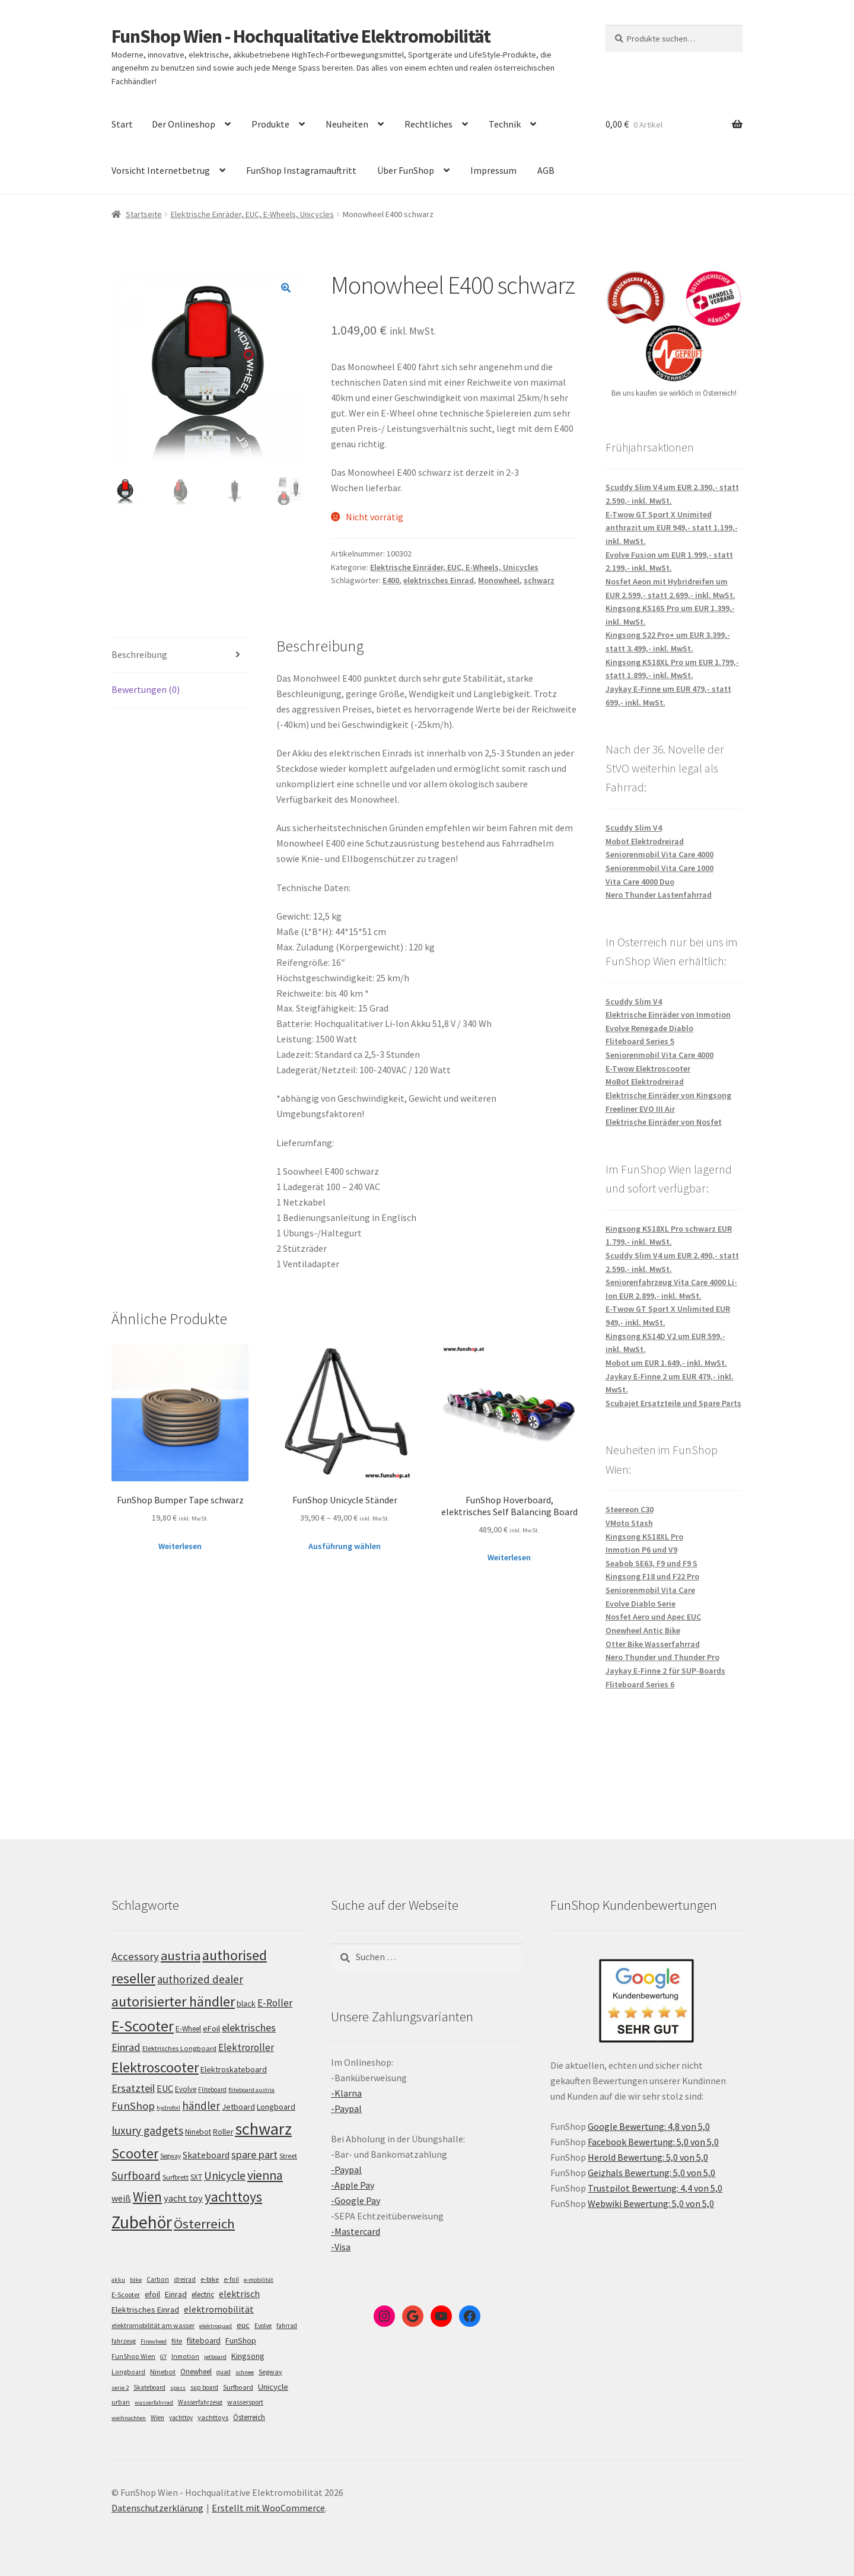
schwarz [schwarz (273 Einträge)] (263, 2128)
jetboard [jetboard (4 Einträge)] (215, 2357)
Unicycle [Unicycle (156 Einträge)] (225, 2175)
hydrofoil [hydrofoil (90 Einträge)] (168, 2107)
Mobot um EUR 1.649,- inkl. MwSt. (666, 1362)
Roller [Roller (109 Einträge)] (223, 2132)
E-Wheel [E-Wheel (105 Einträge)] (188, 2029)
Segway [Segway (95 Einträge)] (170, 2156)
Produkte (270, 124)
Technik (505, 124)
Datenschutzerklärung (157, 2508)
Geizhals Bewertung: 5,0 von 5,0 (651, 2173)
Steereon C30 (630, 1509)
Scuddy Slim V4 (634, 827)
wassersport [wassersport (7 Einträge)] (245, 2401)
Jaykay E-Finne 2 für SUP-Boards (665, 1670)
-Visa (340, 2247)
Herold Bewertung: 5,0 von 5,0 (648, 2157)
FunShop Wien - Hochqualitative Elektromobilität (300, 36)
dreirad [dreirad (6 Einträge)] (185, 2279)
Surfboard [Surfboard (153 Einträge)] (136, 2175)
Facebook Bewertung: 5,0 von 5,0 (653, 2142)
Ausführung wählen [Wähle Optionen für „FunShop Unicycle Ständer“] (344, 1546)
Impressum (493, 170)
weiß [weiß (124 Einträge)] (121, 2198)
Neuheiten (347, 124)
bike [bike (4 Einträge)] (136, 2280)
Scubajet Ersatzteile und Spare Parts (673, 1403)
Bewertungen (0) (145, 689)
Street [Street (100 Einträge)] (288, 2155)
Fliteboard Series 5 (640, 1041)
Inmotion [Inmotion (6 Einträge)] (185, 2356)
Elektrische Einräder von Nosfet (664, 1122)
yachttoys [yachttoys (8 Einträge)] (212, 2417)
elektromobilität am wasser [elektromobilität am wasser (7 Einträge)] (153, 2325)
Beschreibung (139, 654)
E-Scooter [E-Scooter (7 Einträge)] (125, 2294)
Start (122, 124)
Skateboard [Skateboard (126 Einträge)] (206, 2155)
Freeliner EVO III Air (640, 1108)
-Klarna (346, 2093)
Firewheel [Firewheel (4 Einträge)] (154, 2341)
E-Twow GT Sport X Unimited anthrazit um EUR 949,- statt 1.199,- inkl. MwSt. (672, 527)
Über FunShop (405, 170)
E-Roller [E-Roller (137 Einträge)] (274, 2002)
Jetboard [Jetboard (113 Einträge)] (238, 2106)
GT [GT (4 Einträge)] (163, 2357)
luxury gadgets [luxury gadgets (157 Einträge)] (147, 2130)
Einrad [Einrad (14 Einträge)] (176, 2294)
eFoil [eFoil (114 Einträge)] (211, 2028)
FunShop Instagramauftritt (301, 170)
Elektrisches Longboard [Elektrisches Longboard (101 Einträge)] (179, 2048)
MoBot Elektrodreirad (645, 1081)
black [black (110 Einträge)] (246, 2003)
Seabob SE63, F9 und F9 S (651, 1563)
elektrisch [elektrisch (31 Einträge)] (239, 2294)
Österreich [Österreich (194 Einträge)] (204, 2223)
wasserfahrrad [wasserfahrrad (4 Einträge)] (154, 2402)
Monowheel (499, 580)
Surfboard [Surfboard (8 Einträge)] (238, 2387)
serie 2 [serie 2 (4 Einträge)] (120, 2387)
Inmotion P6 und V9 (641, 1549)
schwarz (539, 580)
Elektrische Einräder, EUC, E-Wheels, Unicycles (252, 214)
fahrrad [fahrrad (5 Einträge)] (286, 2325)
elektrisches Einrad (438, 580)
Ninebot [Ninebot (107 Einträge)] (198, 2132)
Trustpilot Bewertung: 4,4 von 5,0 (655, 2188)
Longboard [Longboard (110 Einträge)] (276, 2106)
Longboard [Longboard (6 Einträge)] (128, 2372)
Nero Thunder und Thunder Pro (662, 1657)
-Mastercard (355, 2231)
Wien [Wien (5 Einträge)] (157, 2417)
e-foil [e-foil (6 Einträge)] (231, 2279)
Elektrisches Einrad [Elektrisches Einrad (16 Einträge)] (145, 2309)
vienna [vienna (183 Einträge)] (265, 2175)
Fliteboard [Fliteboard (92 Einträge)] (212, 2089)
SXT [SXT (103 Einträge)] (196, 2177)
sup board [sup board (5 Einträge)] (204, 2387)
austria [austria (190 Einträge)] (180, 1955)
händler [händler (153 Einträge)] (201, 2105)
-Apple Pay (352, 2185)
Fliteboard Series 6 (640, 1684)
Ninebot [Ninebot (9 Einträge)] (163, 2371)
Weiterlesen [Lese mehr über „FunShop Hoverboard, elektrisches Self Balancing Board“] (509, 1557)
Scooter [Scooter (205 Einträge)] (134, 2153)
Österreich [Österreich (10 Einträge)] (249, 2417)
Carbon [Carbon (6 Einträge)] (157, 2279)
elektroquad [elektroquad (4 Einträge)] (215, 2326)
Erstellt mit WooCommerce (268, 2508)
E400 (391, 580)
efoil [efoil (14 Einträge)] (152, 2294)
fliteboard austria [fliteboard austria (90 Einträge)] (251, 2090)
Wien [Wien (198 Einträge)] (147, 2196)
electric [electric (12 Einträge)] (203, 2294)
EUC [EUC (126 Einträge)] (165, 2088)
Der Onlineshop (183, 124)
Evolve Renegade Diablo (649, 1028)
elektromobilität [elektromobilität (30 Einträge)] (219, 2309)
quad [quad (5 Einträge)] (223, 2372)
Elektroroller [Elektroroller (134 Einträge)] (246, 2047)
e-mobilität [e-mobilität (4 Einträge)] (258, 2280)
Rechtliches (428, 124)
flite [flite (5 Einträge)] (176, 2341)
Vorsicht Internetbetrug (160, 170)
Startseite (144, 214)
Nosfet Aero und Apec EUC (653, 1616)
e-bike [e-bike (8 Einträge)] (209, 2279)
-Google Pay (355, 2200)
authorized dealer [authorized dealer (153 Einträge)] (200, 1979)
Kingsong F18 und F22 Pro (652, 1576)
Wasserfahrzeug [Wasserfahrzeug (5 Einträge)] (200, 2402)
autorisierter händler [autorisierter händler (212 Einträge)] (173, 2001)
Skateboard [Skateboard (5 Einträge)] (149, 2387)
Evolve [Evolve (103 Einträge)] (185, 2089)
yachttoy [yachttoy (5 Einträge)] (181, 2417)
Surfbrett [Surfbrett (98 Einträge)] (175, 2177)
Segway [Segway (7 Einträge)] (270, 2371)
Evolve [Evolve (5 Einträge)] (263, 2325)
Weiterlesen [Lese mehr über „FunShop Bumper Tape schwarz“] (180, 1546)
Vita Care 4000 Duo (640, 881)
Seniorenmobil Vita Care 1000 (659, 868)
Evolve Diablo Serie (640, 1603)
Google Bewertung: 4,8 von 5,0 (649, 2126)
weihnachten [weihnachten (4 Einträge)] (128, 2418)
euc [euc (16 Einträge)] (243, 2325)
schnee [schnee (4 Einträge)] (244, 2372)
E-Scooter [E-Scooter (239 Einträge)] (142, 2026)
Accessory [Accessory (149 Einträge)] (135, 1956)
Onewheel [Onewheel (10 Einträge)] (196, 2372)
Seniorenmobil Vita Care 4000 (659, 854)
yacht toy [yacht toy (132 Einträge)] (183, 2198)
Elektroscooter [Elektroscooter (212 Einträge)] (155, 2067)
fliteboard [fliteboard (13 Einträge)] (204, 2341)
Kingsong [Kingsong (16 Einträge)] (248, 2356)
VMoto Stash (629, 1523)
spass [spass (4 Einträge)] (178, 2387)
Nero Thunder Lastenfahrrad (659, 894)
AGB (546, 170)
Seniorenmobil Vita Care (650, 1590)
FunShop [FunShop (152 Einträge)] (133, 2106)
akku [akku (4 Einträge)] (118, 2280)
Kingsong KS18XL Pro (644, 1536)
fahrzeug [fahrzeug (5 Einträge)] (123, 2341)
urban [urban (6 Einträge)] (120, 2402)
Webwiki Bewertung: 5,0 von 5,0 (651, 2203)
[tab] (179, 655)
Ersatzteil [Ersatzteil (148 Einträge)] (133, 2088)
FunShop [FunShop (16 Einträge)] (240, 2340)
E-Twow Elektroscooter (648, 1068)
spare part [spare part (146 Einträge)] (254, 2154)
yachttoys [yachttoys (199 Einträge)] (233, 2196)
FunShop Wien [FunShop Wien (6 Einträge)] (133, 2356)
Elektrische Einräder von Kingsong (668, 1095)
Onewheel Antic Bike (643, 1630)
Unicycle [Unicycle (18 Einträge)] (273, 2386)
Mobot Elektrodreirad (645, 841)
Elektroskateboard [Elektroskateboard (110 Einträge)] (233, 2069)
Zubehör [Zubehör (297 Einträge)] (141, 2222)
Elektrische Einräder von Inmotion (668, 1014)
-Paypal (346, 2108)
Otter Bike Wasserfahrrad (653, 1644)
